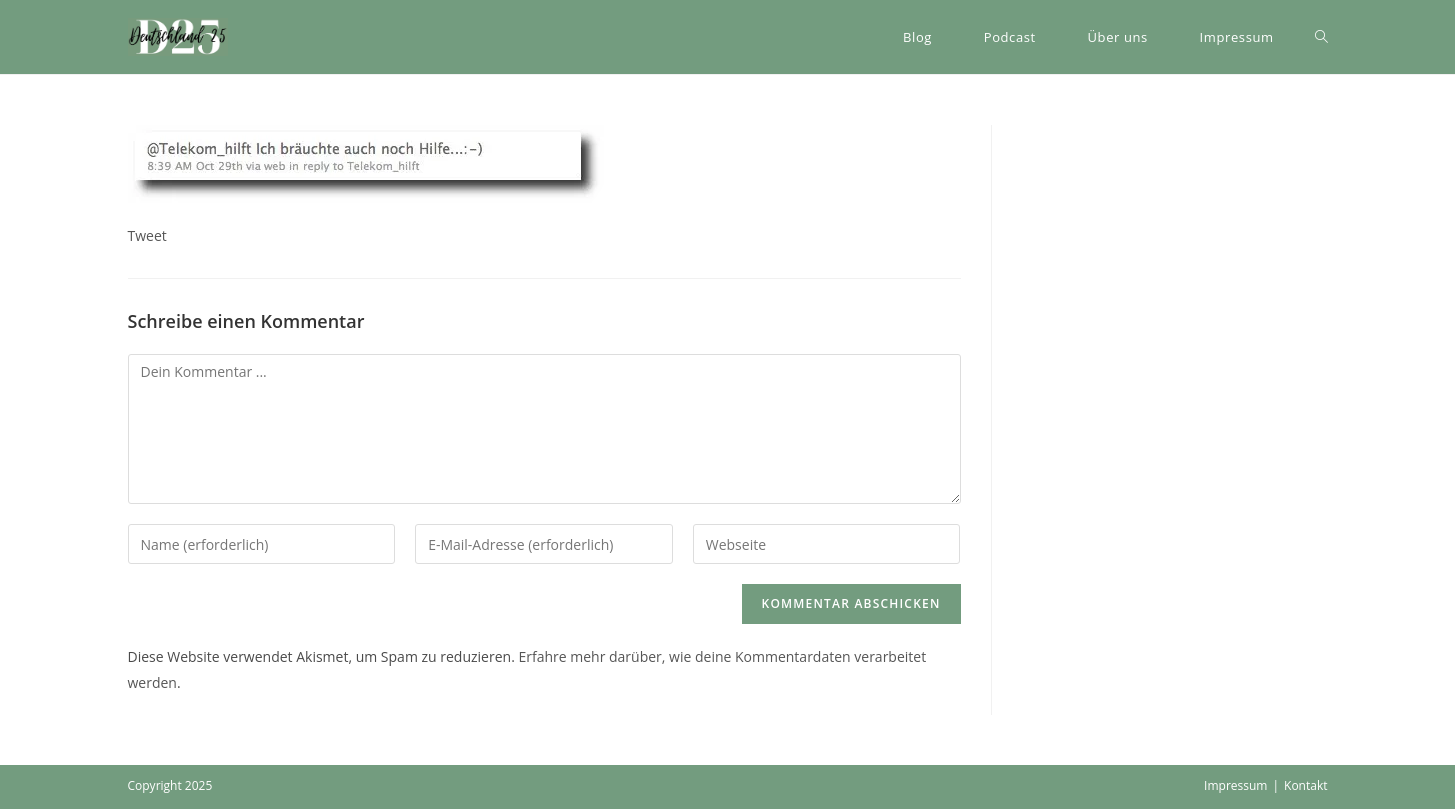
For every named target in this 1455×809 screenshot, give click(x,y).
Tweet (147, 235)
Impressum (1235, 785)
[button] (178, 37)
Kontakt (1305, 785)
